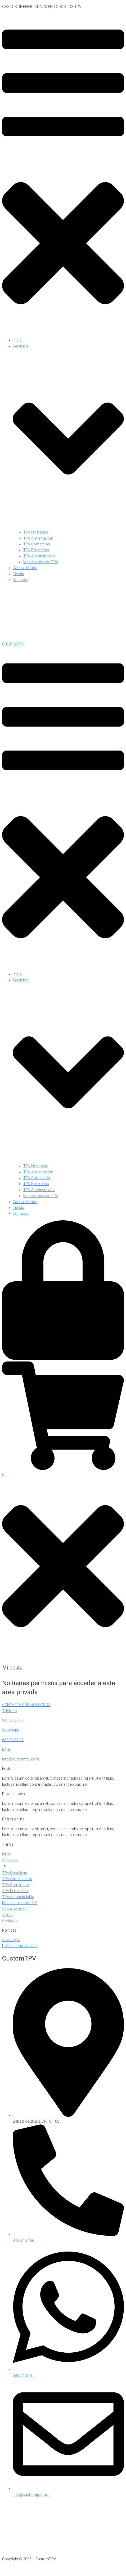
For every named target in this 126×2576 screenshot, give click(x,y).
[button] (63, 173)
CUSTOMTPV (13, 644)
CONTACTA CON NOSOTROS (26, 1705)
